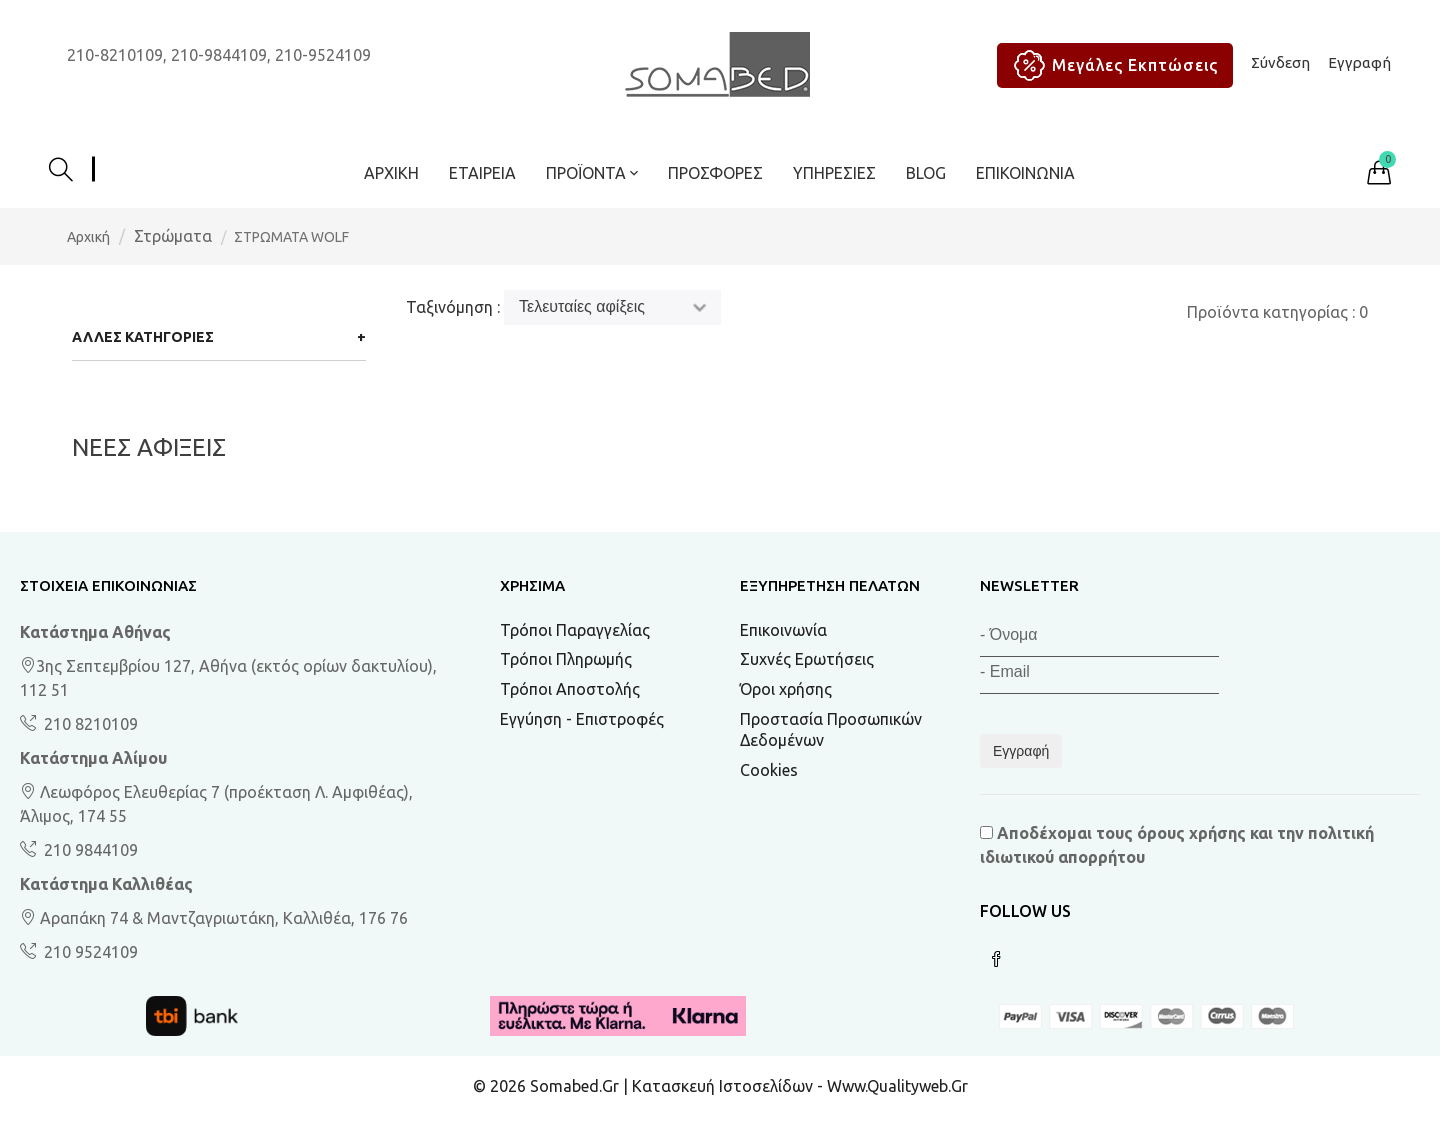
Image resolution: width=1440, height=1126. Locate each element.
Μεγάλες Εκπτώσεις (1110, 65)
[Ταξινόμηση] (612, 307)
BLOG (926, 173)
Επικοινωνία (1025, 173)
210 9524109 (89, 952)
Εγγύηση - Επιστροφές (582, 719)
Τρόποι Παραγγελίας (575, 630)
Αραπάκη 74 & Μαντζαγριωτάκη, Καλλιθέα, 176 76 (214, 918)
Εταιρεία (482, 173)
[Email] (1099, 675)
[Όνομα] (1099, 638)
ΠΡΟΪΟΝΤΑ (592, 173)
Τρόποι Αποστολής (570, 689)
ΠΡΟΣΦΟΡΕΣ (715, 173)
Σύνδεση (1280, 62)
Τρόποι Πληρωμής (566, 659)
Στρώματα (173, 236)
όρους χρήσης (1191, 833)
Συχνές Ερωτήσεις (807, 659)
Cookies (769, 770)
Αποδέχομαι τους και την (1177, 845)
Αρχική (391, 173)
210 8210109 (89, 724)
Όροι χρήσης (786, 689)
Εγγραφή (1359, 62)
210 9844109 (89, 850)
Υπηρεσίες (834, 173)
